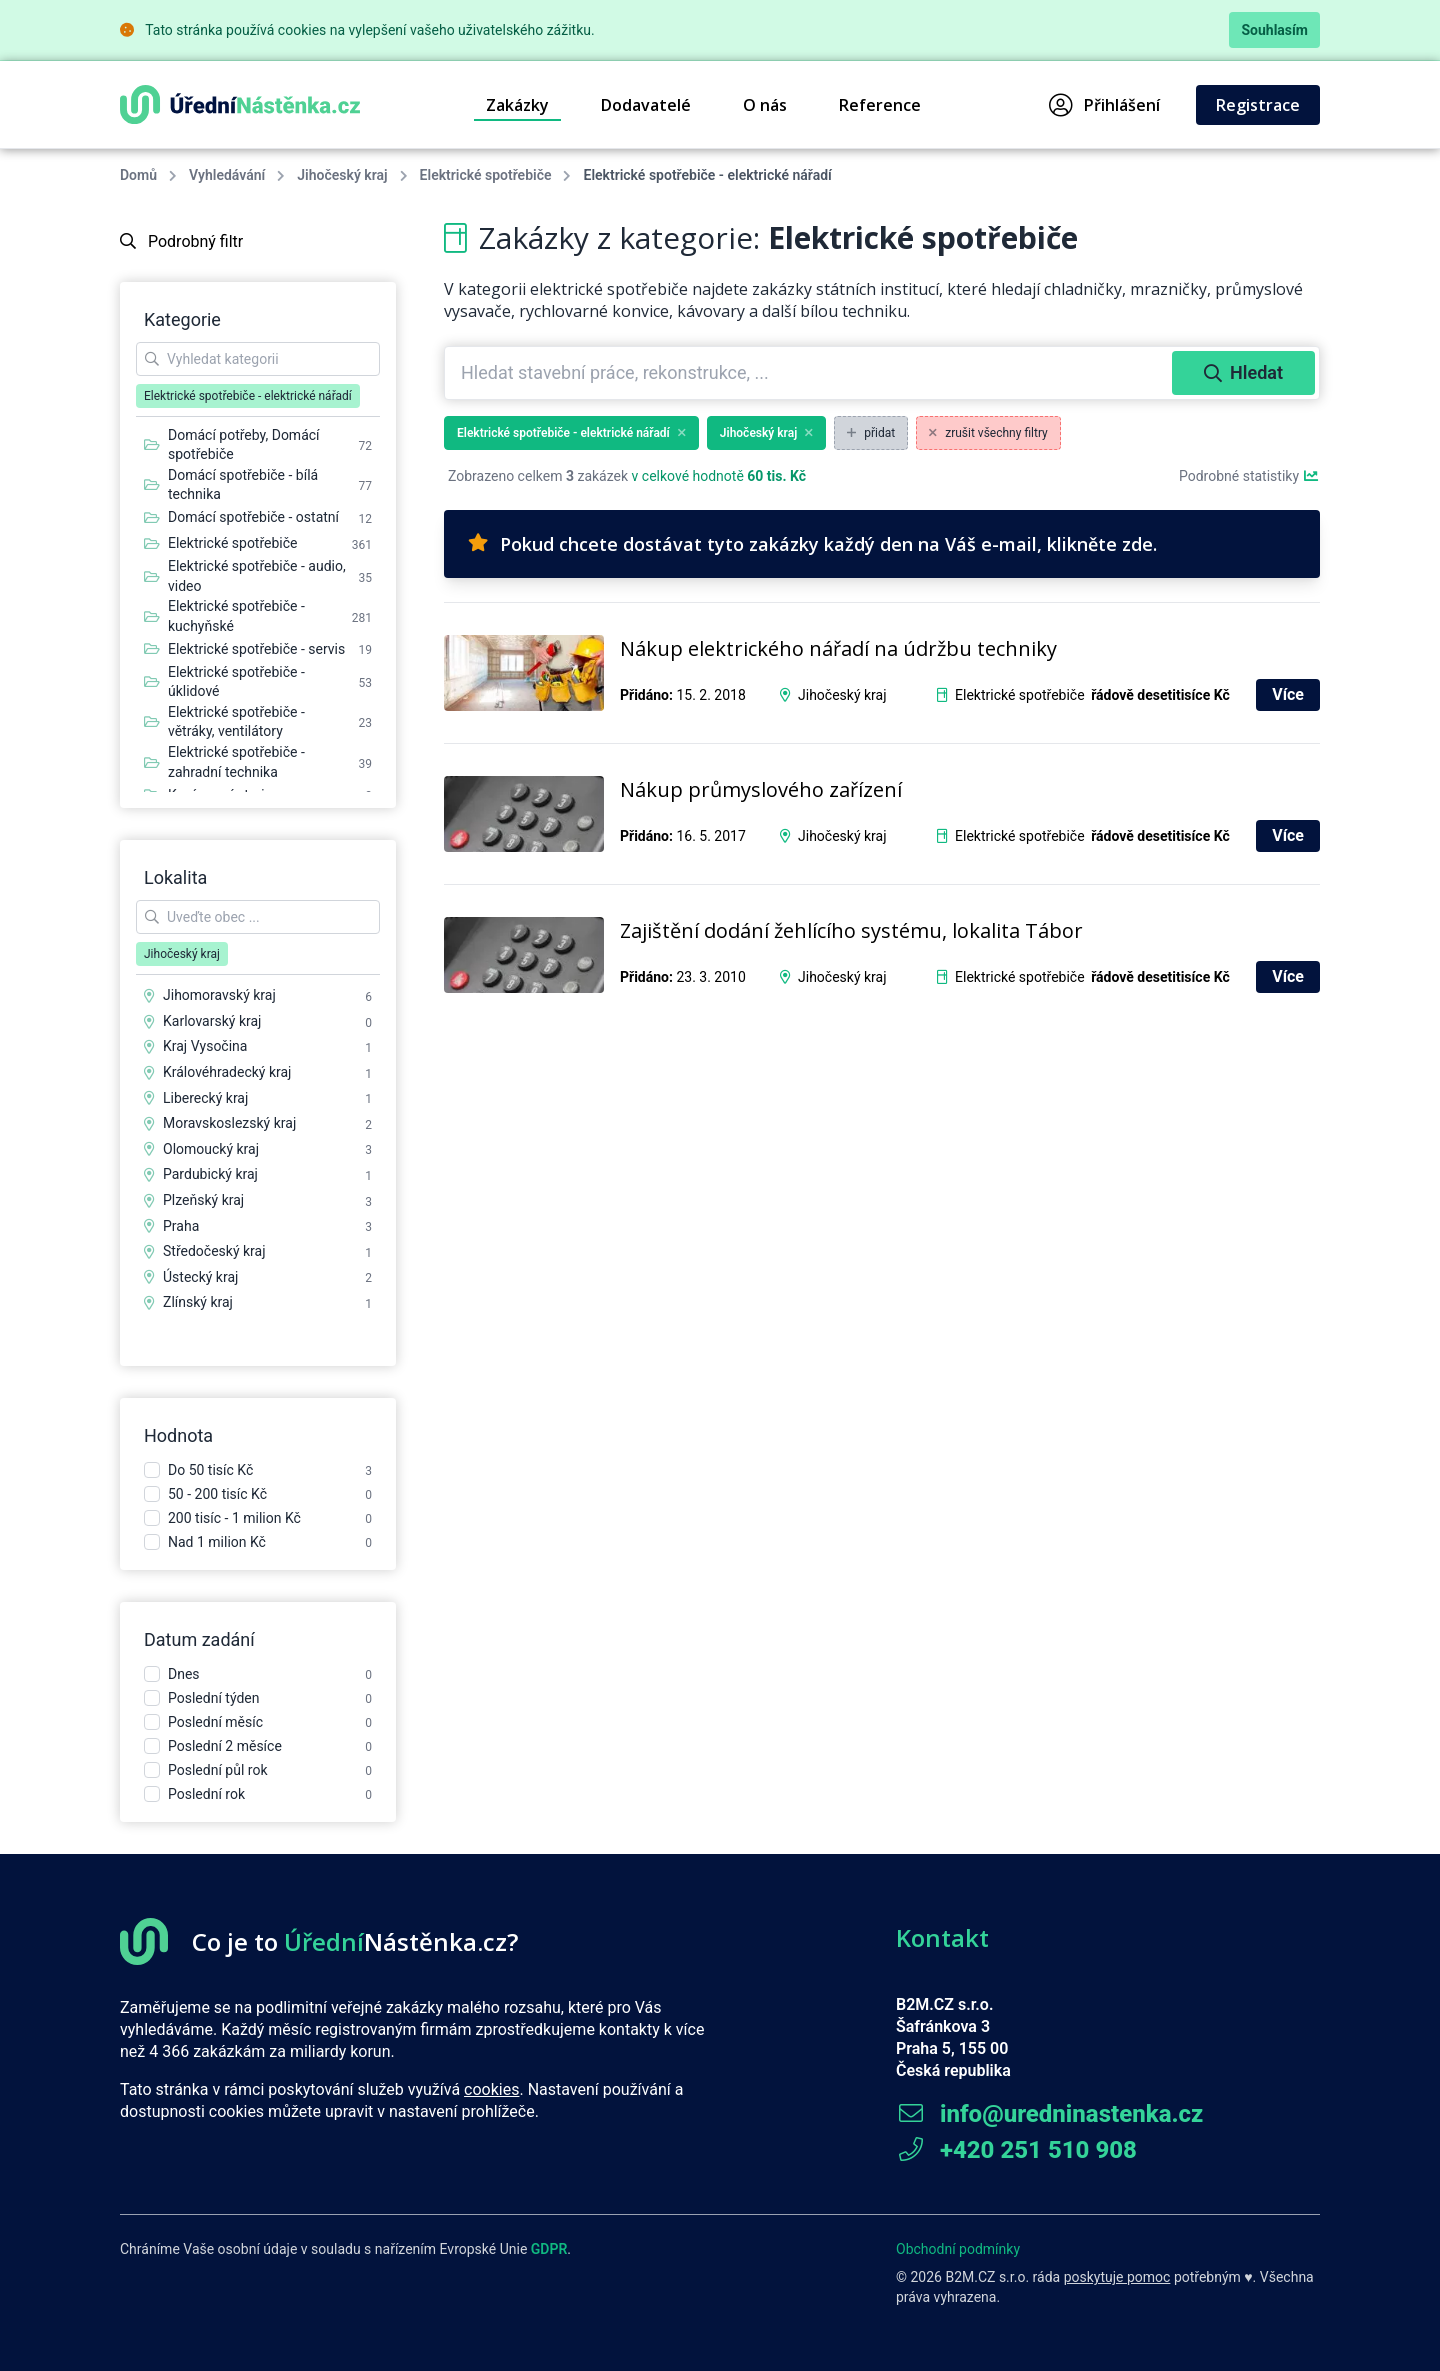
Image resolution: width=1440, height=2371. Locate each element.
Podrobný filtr (181, 241)
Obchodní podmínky (958, 2249)
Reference (880, 105)
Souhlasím (1274, 30)
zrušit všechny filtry (988, 433)
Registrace (1258, 105)
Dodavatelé (646, 105)
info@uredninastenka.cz (1049, 2114)
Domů (138, 175)
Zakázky (517, 105)
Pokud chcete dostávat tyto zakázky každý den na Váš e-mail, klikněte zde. (812, 544)
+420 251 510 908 (1016, 2150)
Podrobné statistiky (1249, 476)
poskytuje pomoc (1117, 2277)
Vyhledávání (227, 175)
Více (1288, 694)
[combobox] (810, 373)
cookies (491, 2089)
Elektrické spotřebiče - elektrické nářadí (571, 433)
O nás (765, 105)
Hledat (1243, 372)
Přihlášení (1104, 105)
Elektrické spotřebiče (486, 175)
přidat (871, 433)
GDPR (549, 2249)
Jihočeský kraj (342, 175)
